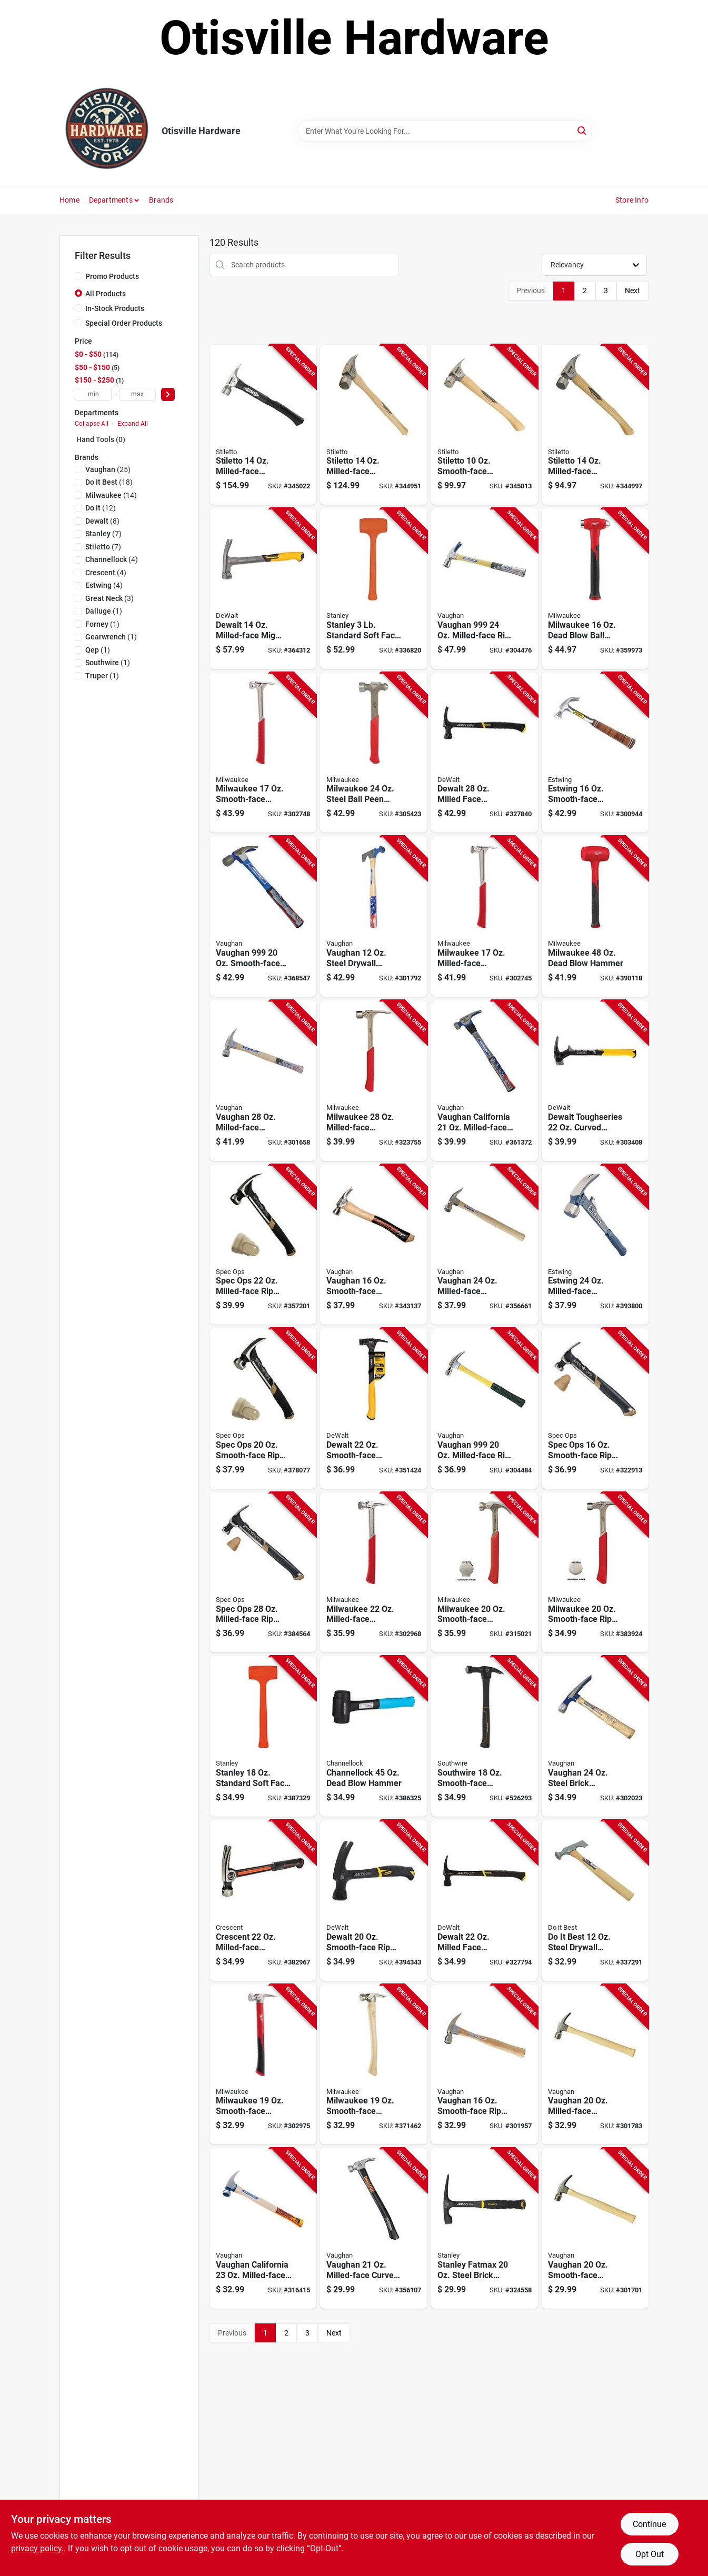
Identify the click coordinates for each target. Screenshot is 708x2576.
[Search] (582, 130)
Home (69, 200)
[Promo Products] (78, 275)
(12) (100, 508)
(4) (111, 559)
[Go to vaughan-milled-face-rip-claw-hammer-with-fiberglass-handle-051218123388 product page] (484, 588)
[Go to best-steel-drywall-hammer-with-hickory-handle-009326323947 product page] (595, 1900)
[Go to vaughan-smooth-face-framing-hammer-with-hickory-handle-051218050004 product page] (595, 2228)
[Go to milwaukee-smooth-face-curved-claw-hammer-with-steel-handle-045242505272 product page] (484, 1572)
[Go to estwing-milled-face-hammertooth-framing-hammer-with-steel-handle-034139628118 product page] (595, 1245)
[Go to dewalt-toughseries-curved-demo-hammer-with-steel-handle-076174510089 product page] (595, 1080)
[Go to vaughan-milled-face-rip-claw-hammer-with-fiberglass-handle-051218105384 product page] (484, 1408)
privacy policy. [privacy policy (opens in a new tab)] (37, 2548)
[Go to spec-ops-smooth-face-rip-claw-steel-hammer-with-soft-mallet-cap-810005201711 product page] (595, 1408)
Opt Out (649, 2554)
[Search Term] (444, 131)
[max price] (137, 394)
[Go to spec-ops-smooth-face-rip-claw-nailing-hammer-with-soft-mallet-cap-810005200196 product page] (263, 1408)
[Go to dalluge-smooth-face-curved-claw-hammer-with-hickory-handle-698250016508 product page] (373, 1245)
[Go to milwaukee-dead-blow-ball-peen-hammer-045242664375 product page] (595, 588)
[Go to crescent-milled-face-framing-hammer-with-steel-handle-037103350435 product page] (263, 1900)
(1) (103, 611)
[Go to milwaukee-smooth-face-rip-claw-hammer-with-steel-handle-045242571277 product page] (595, 1572)
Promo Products (112, 276)
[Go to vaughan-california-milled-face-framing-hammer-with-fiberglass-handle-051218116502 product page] (484, 1080)
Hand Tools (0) (100, 439)
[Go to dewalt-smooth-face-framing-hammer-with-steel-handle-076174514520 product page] (373, 1408)
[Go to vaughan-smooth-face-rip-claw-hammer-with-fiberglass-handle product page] (263, 916)
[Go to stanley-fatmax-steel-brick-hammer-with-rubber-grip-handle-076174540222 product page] (484, 2228)
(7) (103, 533)
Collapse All (91, 423)
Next (632, 290)
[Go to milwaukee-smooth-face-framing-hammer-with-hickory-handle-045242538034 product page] (373, 2064)
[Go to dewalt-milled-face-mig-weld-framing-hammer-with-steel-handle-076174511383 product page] (263, 588)
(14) (111, 495)
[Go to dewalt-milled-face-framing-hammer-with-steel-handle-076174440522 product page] (484, 753)
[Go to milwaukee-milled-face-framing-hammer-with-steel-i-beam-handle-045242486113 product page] (484, 916)
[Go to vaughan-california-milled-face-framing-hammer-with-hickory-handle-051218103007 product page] (263, 2228)
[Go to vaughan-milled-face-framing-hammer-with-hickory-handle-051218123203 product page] (484, 1245)
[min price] (93, 394)
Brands (161, 200)
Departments (111, 200)
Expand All (132, 423)
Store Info (632, 200)
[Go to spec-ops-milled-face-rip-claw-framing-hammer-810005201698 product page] (263, 1572)
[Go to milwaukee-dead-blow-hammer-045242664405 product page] (595, 916)
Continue (649, 2524)
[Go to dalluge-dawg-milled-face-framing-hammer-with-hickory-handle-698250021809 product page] (373, 2228)
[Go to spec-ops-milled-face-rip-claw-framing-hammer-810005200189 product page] (263, 1245)
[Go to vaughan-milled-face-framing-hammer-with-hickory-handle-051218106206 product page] (263, 1080)
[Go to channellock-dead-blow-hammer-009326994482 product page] (373, 1736)
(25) (108, 469)
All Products (105, 293)
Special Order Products (123, 323)
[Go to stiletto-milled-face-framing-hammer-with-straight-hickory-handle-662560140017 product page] (373, 425)
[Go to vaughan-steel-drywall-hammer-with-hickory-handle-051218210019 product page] (373, 916)
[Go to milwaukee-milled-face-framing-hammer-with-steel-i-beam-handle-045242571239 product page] (373, 1080)
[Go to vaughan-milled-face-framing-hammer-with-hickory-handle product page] (595, 2064)
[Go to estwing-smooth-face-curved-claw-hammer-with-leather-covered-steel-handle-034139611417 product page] (595, 753)
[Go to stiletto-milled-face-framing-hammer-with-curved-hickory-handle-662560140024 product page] (595, 425)
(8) (102, 521)
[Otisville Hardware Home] (106, 131)
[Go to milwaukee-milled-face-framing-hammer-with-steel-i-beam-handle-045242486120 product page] (373, 1572)
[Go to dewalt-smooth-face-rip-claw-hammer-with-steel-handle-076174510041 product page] (373, 1900)
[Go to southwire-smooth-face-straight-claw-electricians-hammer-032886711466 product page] (484, 1736)
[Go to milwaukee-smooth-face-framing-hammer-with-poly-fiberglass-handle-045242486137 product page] (263, 2064)
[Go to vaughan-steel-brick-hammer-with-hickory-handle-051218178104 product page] (595, 1736)
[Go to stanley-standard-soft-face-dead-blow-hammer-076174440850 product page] (373, 588)
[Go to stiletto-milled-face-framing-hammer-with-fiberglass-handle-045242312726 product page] (263, 425)
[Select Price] (168, 394)
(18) (109, 482)
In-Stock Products (114, 308)
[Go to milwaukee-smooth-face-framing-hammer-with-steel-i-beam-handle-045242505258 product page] (263, 753)
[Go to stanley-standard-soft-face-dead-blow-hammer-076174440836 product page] (263, 1736)
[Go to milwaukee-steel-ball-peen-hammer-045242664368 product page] (373, 753)
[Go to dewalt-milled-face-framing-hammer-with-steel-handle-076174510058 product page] (484, 1900)
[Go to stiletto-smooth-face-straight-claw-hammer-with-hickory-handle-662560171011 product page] (484, 425)
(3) (109, 598)
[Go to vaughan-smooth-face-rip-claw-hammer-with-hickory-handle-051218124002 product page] (484, 2064)
